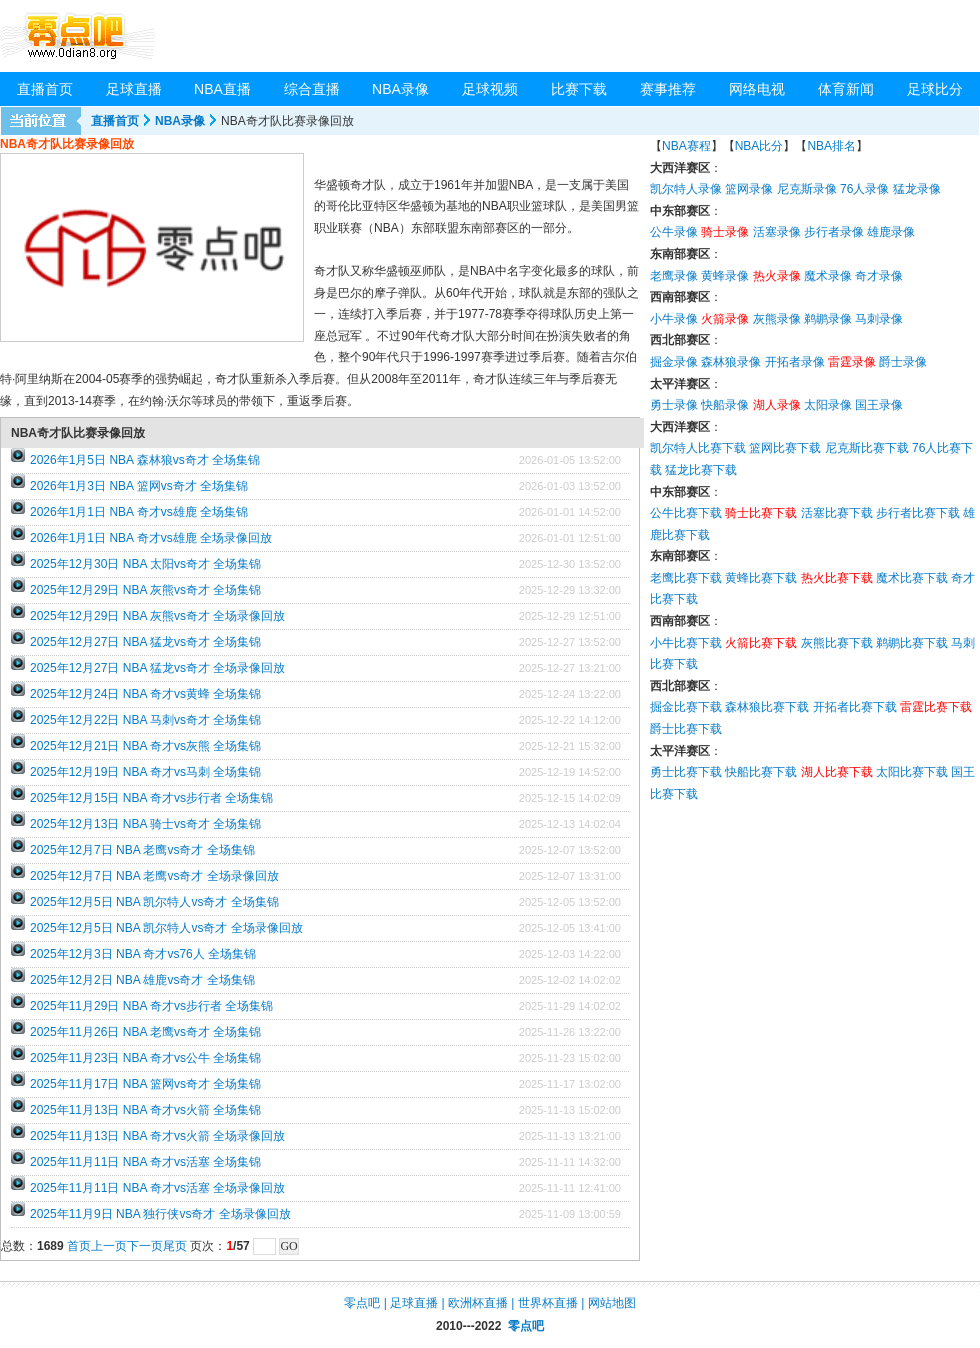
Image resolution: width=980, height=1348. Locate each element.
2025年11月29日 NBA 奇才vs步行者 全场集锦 (151, 1006)
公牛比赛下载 (686, 513)
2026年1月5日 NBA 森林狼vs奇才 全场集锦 (145, 460)
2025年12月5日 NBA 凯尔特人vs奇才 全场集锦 (154, 902)
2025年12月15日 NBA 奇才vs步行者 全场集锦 (151, 798)
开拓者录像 (795, 362)
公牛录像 (674, 232)
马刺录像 (879, 319)
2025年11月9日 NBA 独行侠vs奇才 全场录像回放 (160, 1214)
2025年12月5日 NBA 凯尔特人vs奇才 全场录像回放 (166, 928)
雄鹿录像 (891, 232)
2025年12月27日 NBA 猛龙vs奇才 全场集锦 (145, 642)
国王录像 (879, 405)
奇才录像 (879, 276)
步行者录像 (834, 232)
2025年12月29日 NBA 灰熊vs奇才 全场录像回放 (157, 616)
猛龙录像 (917, 189)
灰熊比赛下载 (837, 643)
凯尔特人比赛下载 (698, 448)
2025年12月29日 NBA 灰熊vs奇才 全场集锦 (145, 590)
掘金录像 (674, 362)
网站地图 (612, 1303)
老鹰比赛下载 (686, 578)
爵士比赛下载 (686, 729)
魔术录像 (828, 276)
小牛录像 (674, 319)
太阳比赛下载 (912, 772)
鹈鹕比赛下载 (912, 643)
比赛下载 (579, 89)
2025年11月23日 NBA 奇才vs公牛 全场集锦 (145, 1058)
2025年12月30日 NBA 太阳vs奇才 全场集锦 (145, 564)
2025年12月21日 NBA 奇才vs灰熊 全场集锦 (145, 746)
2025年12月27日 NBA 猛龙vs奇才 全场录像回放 (157, 668)
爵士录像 (903, 362)
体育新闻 (846, 89)
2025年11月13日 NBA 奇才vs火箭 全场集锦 (145, 1110)
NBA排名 (831, 146)
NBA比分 (759, 146)
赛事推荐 (668, 89)
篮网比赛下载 (785, 448)
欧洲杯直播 (478, 1303)
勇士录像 (674, 405)
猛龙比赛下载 (701, 470)
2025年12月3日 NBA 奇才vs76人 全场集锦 (143, 954)
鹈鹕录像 (828, 319)
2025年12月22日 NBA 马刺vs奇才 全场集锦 (145, 720)
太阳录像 (828, 405)
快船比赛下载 (761, 772)
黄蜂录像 (725, 276)
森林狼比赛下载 (767, 707)
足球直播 (134, 89)
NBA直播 (222, 89)
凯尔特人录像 (686, 189)
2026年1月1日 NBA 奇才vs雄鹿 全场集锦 (139, 512)
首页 (79, 1246)
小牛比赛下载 (686, 643)
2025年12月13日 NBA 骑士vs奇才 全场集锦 (145, 824)
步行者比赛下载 (918, 513)
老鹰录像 (674, 276)
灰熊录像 (777, 319)
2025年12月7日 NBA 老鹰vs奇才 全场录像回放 (154, 876)
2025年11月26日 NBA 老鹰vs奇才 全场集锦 (145, 1032)
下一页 (145, 1246)
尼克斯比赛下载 (867, 448)
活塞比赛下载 (837, 513)
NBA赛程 (686, 146)
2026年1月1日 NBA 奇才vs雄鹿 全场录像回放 (151, 538)
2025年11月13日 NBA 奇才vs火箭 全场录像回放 (157, 1136)
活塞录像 (777, 232)
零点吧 (362, 1303)
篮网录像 (749, 189)
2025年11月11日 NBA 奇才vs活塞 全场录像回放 (157, 1188)
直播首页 (45, 89)
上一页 (109, 1246)
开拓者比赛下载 (855, 707)
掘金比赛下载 (686, 707)
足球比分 (935, 89)
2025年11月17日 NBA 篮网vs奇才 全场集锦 (145, 1084)
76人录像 (864, 189)
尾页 (175, 1246)
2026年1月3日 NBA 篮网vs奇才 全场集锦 (139, 486)
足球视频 (490, 89)
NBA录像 (400, 89)
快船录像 (725, 405)
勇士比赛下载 (686, 772)
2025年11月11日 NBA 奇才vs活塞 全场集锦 (145, 1162)
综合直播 (312, 89)
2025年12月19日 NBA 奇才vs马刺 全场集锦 (145, 772)
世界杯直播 (548, 1303)
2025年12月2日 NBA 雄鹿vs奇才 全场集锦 (142, 980)
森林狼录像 (731, 362)
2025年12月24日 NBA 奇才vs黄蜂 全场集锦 (145, 694)
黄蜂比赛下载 (761, 578)
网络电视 (757, 89)
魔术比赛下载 (912, 578)
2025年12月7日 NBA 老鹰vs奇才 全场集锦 (142, 850)
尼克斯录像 (807, 189)
